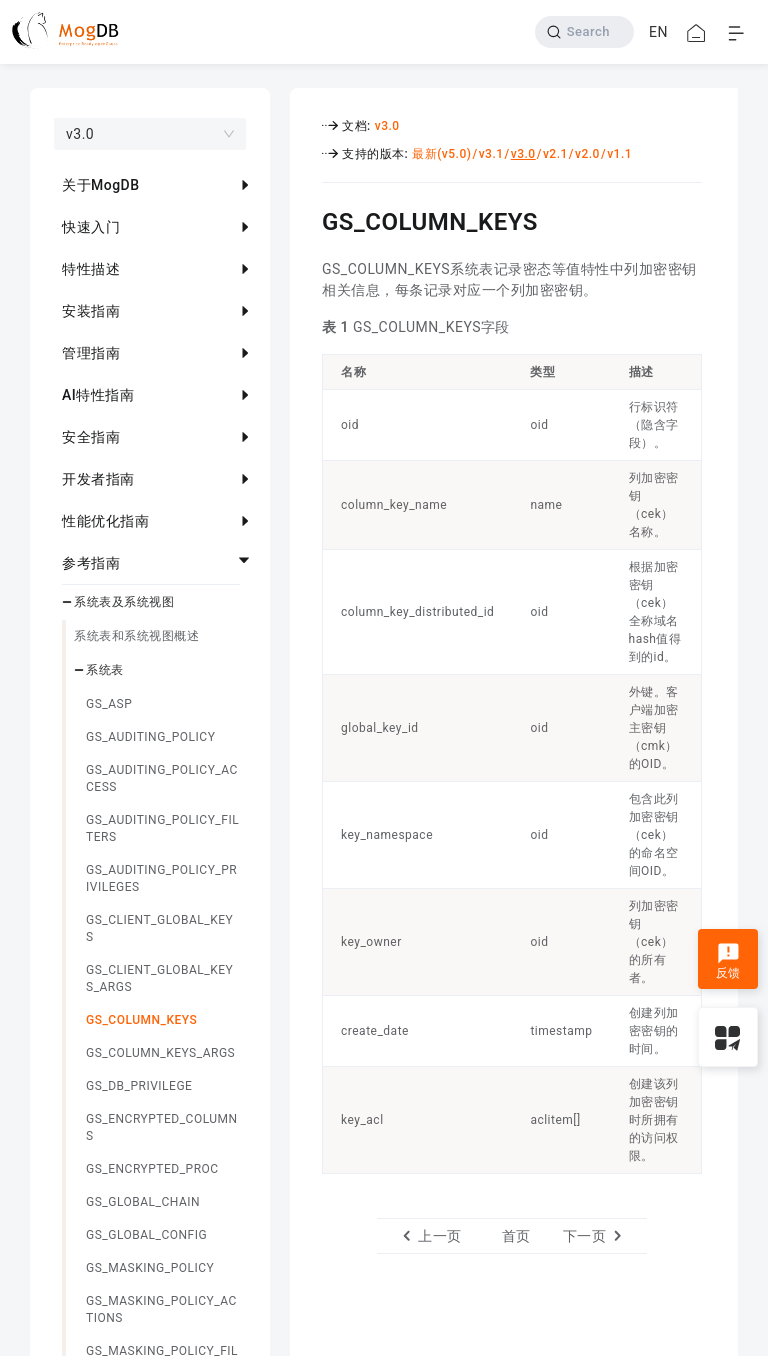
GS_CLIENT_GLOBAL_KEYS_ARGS (159, 978)
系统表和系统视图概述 (136, 636)
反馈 (728, 961)
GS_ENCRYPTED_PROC (152, 1169)
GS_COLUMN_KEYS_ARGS (160, 1053)
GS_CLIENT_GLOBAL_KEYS (159, 928)
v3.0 (387, 126)
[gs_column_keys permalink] (307, 219)
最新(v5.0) (441, 154)
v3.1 (491, 154)
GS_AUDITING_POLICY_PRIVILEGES (161, 878)
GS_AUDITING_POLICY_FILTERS (162, 828)
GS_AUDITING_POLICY (150, 737)
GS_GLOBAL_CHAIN (143, 1202)
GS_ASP (109, 704)
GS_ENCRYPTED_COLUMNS (162, 1127)
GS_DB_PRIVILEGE (139, 1086)
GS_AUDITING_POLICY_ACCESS (162, 778)
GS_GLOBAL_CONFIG (146, 1235)
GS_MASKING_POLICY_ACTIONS (161, 1309)
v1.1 (619, 154)
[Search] (584, 32)
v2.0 (587, 154)
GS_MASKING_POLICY (150, 1268)
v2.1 (555, 154)
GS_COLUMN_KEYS (141, 1020)
